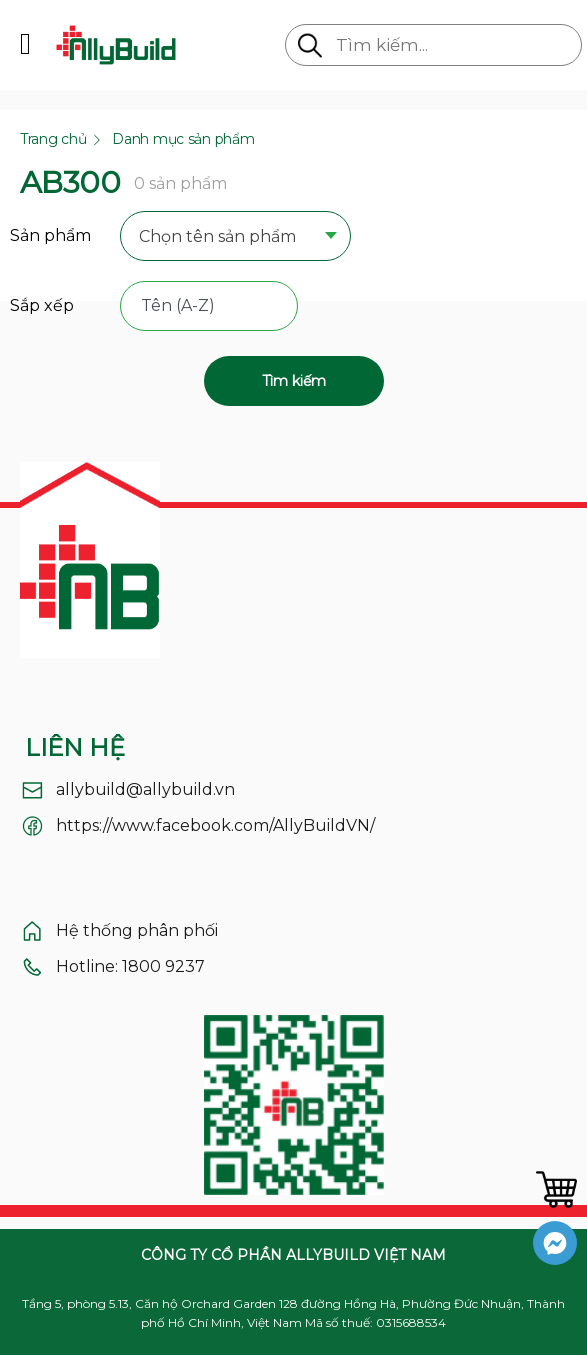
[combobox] (235, 238)
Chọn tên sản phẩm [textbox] (217, 236)
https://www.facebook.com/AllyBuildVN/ (215, 825)
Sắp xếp (42, 305)
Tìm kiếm (294, 381)
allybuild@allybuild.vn (145, 789)
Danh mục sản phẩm (183, 139)
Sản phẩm (50, 235)
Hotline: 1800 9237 (130, 966)
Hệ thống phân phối (137, 930)
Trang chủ (53, 139)
